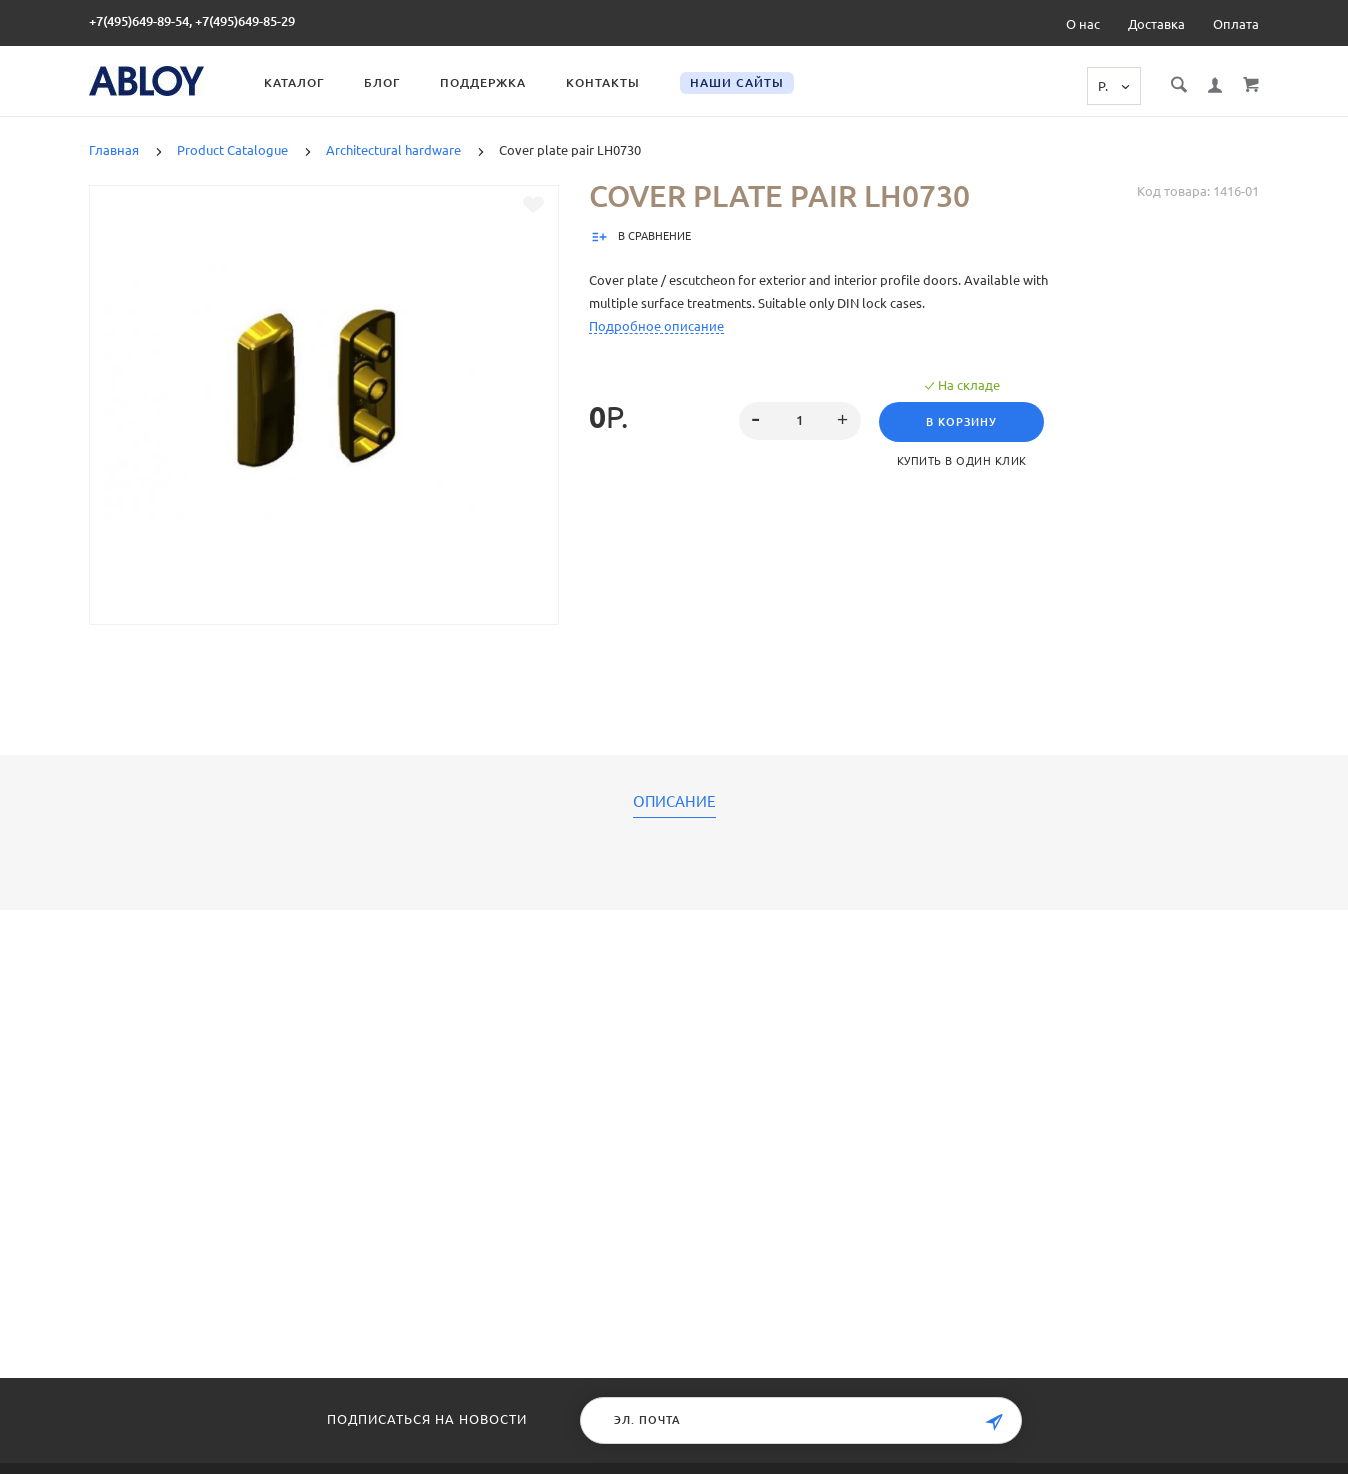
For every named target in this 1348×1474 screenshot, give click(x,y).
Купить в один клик (962, 461)
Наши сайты (737, 82)
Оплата (1236, 24)
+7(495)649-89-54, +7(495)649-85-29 (192, 21)
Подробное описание (656, 326)
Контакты (603, 82)
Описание (674, 802)
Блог (382, 82)
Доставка (1156, 24)
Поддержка (483, 82)
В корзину (961, 422)
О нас (1083, 24)
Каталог (294, 82)
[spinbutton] (800, 421)
